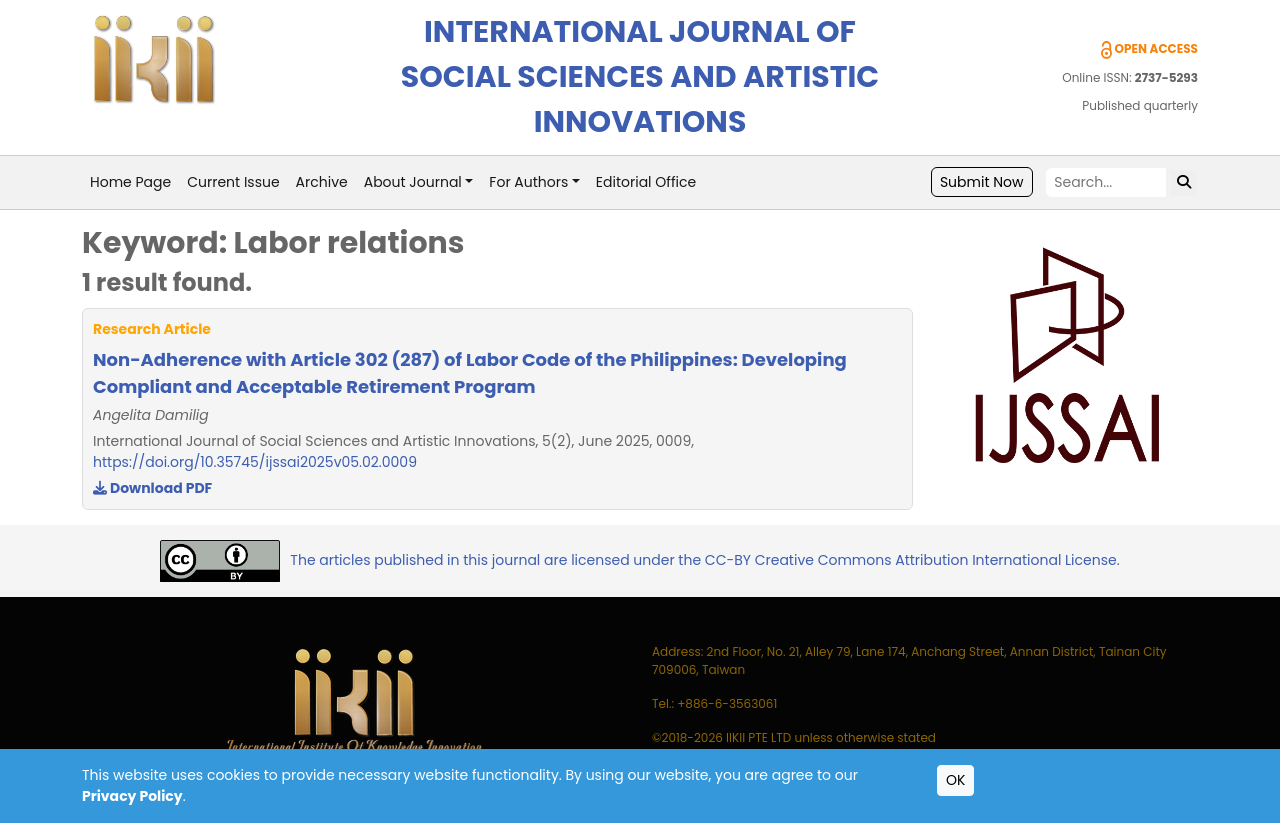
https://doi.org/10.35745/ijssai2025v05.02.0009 (255, 462)
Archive (322, 182)
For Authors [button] (528, 182)
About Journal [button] (413, 182)
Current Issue (233, 182)
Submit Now (982, 182)
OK (955, 780)
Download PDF (152, 488)
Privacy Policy (132, 796)
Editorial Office (646, 182)
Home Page (130, 182)
